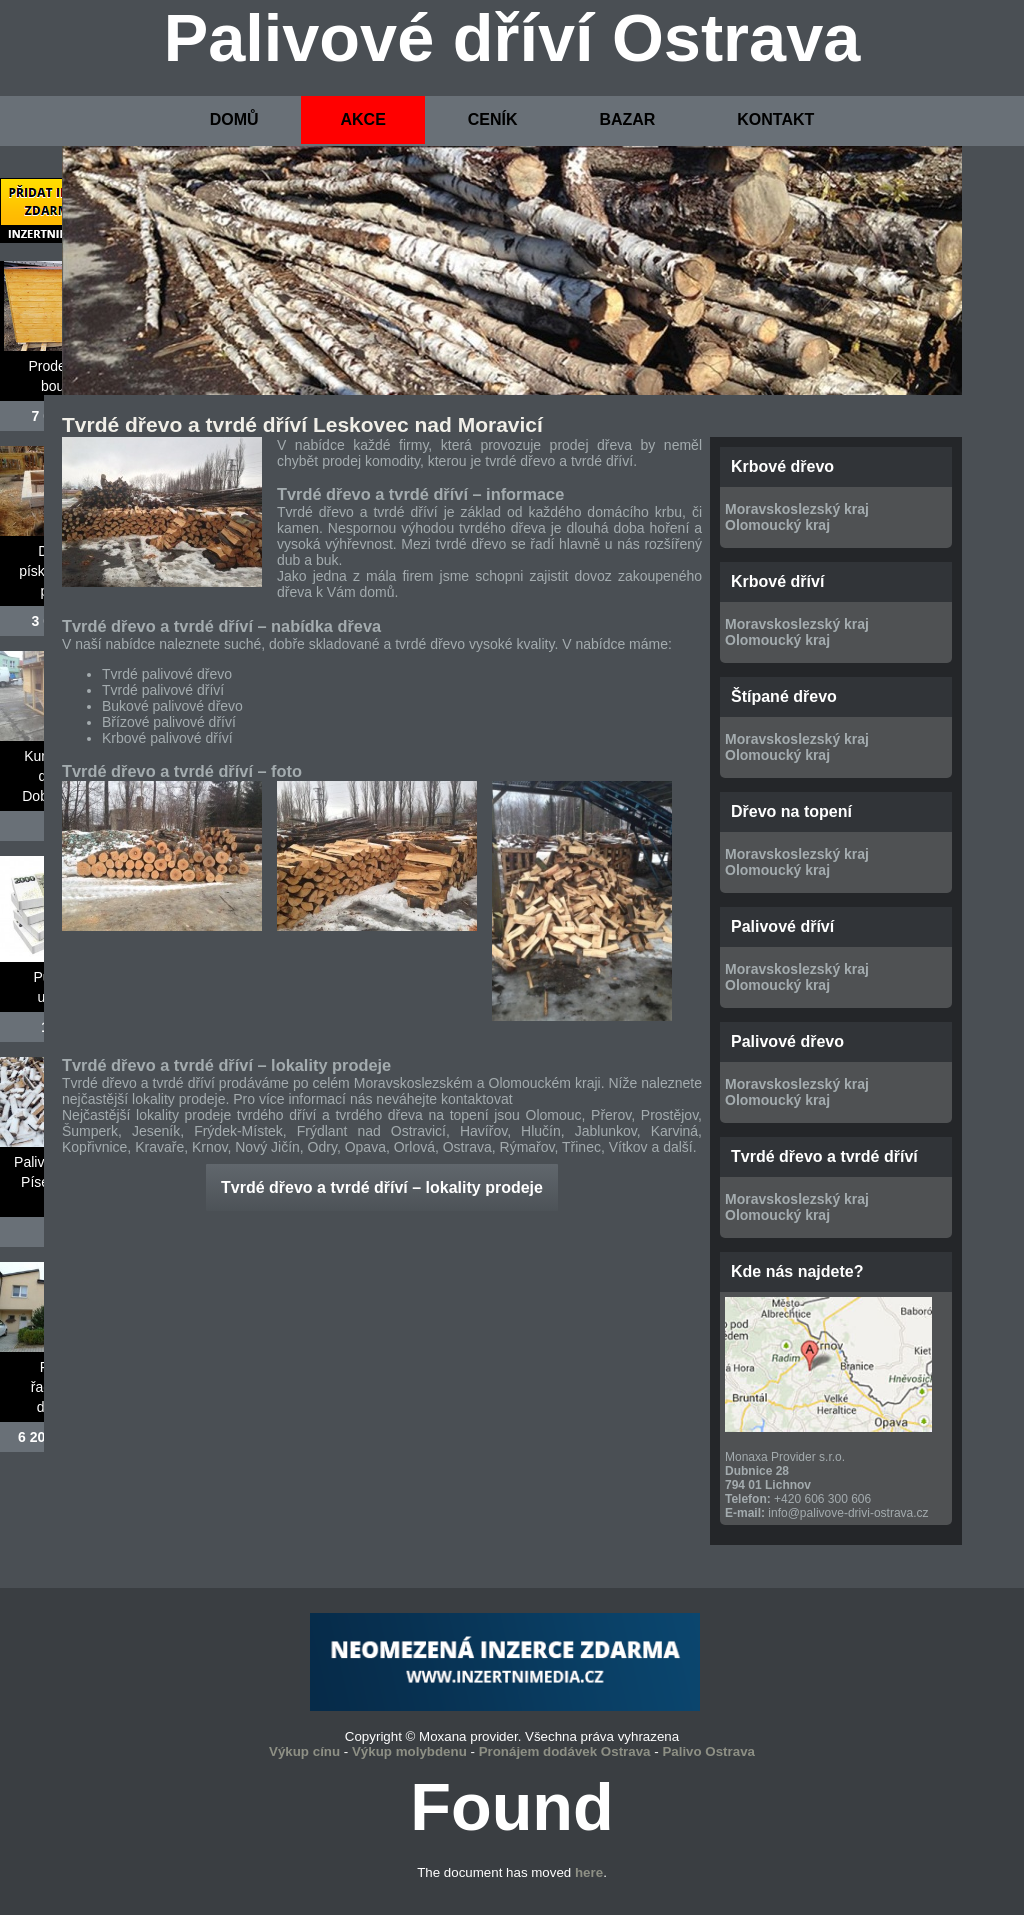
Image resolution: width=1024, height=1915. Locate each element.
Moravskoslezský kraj (797, 509)
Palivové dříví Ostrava (512, 38)
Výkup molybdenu (409, 1751)
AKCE (362, 119)
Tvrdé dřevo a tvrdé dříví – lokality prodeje (382, 1187)
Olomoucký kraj (777, 525)
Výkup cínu (304, 1751)
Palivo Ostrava (708, 1751)
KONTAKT (775, 119)
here (589, 1872)
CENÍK (493, 119)
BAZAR (627, 119)
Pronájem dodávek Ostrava (565, 1751)
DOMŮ (234, 119)
